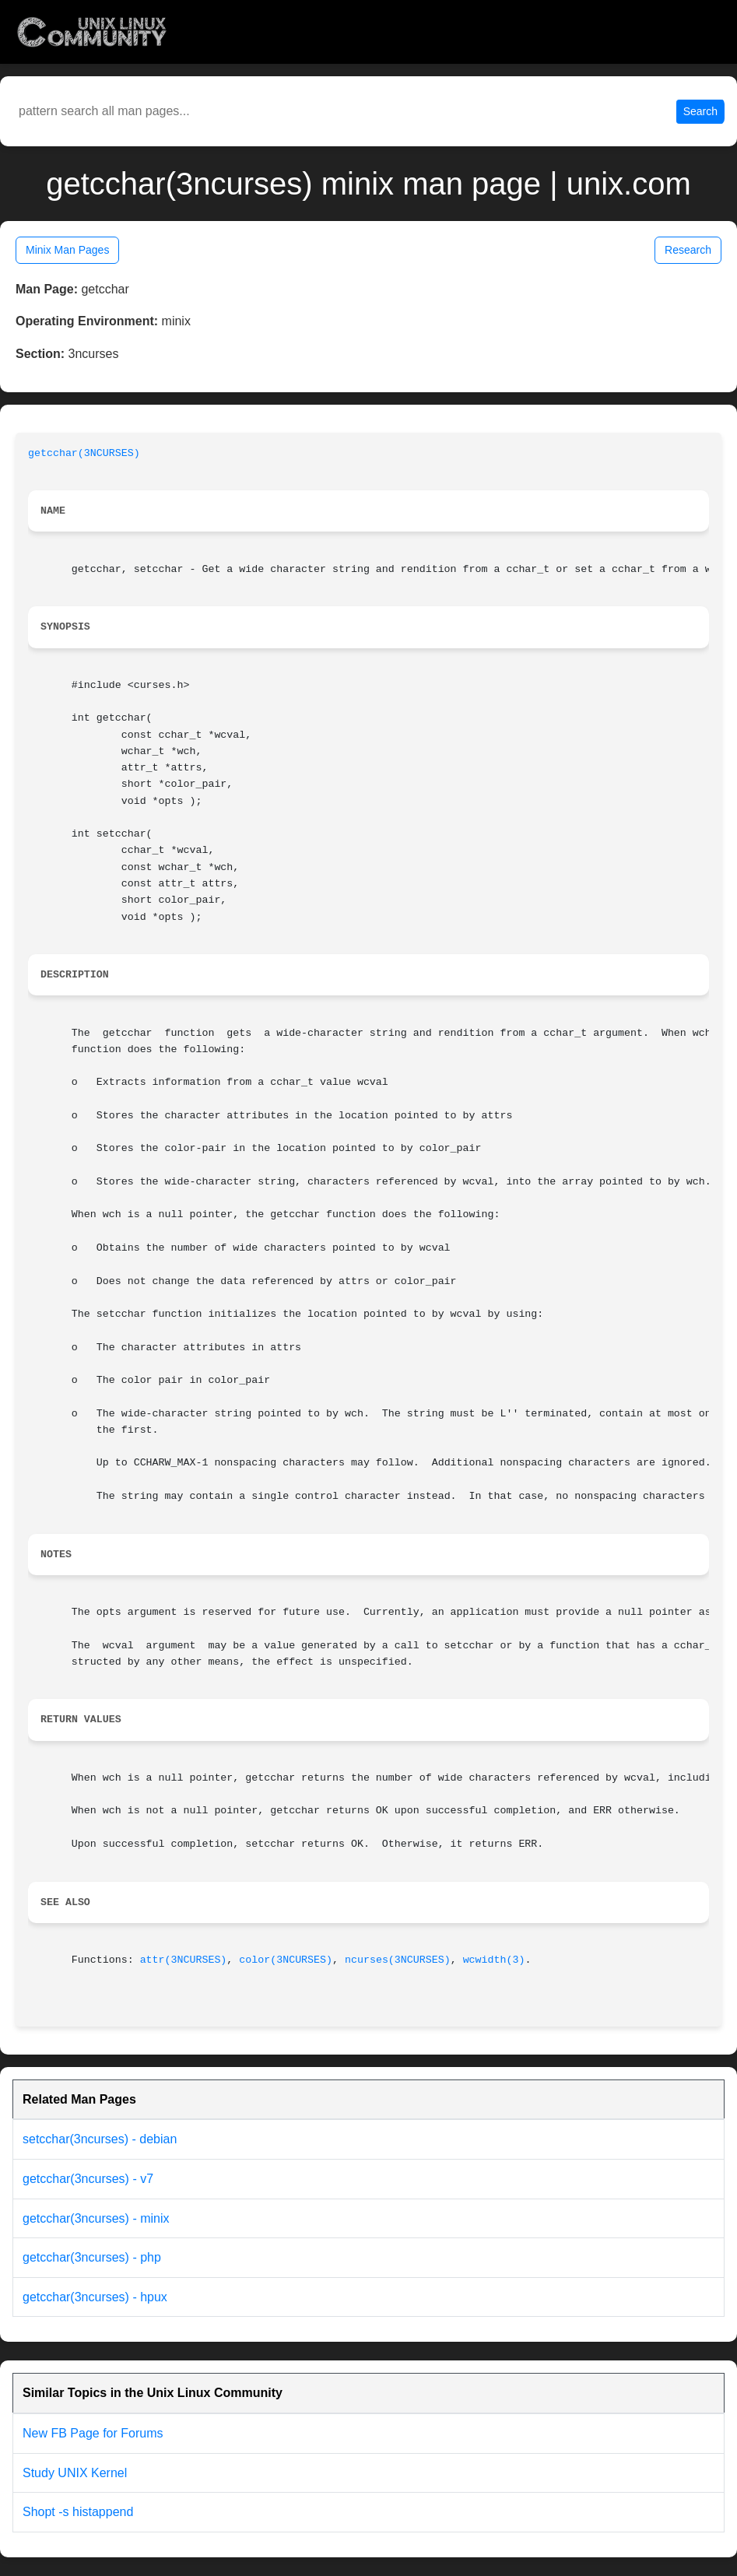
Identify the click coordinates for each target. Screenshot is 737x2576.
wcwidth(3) (494, 1960)
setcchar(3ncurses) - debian (100, 2139)
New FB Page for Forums (93, 2433)
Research (688, 250)
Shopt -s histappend (78, 2511)
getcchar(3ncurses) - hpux (95, 2297)
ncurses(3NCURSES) (398, 1960)
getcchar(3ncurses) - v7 (88, 2178)
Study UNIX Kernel (75, 2472)
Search (700, 111)
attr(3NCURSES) (183, 1960)
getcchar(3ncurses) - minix (96, 2218)
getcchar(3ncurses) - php (92, 2257)
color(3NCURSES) (285, 1960)
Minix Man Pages (67, 250)
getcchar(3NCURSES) (84, 453)
